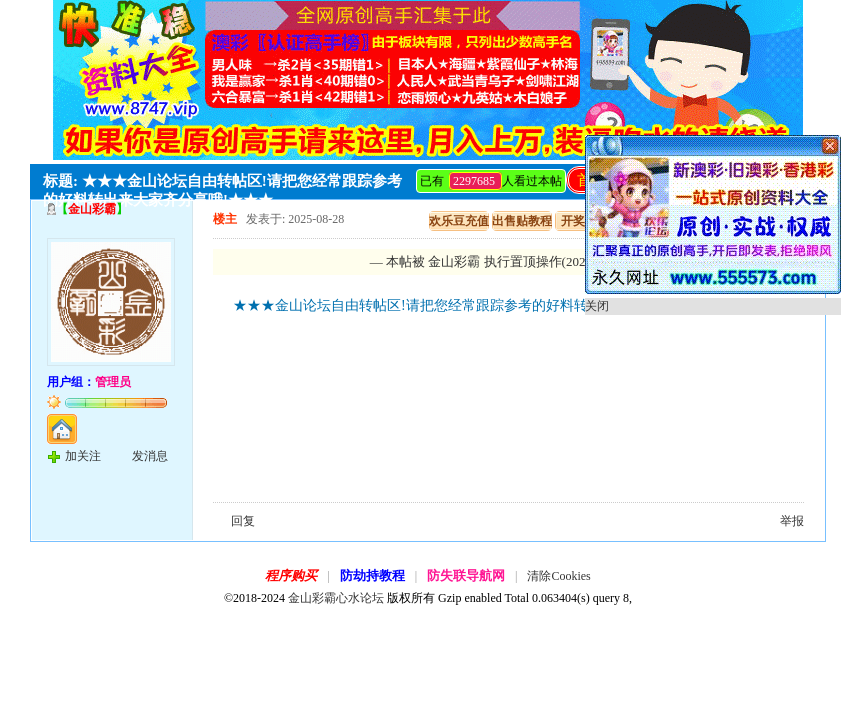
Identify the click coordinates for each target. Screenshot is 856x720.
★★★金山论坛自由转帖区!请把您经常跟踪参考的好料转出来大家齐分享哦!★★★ (489, 305)
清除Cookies (558, 576)
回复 (243, 521)
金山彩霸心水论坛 (336, 598)
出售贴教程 (522, 221)
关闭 (597, 306)
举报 (792, 521)
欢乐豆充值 (459, 221)
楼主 (225, 219)
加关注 (83, 456)
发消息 (150, 456)
